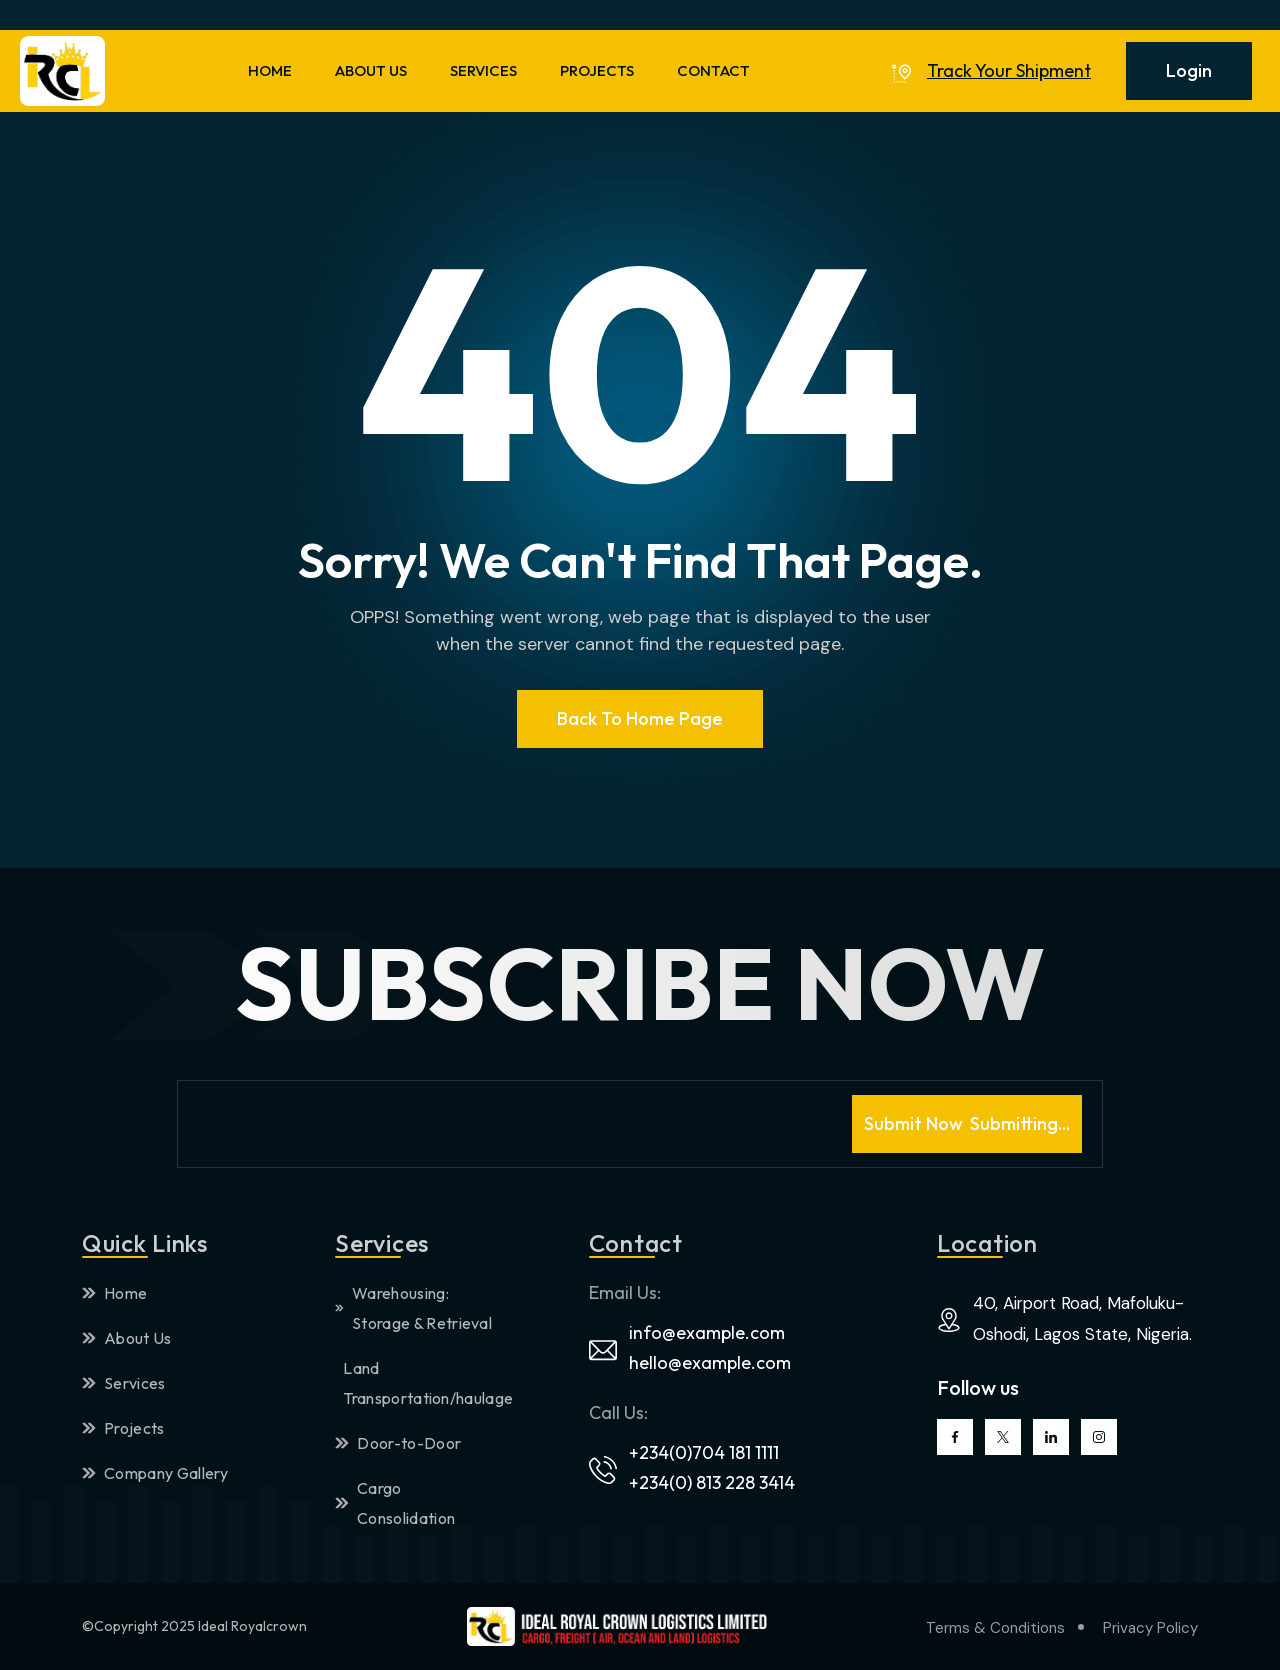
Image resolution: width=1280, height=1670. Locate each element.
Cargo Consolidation (395, 1503)
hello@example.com (710, 1362)
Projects (123, 1428)
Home (114, 1293)
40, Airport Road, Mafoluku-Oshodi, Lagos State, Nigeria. (1082, 1318)
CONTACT (713, 70)
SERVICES (483, 70)
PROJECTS (597, 70)
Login (1189, 70)
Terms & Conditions (995, 1628)
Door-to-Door (398, 1443)
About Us (127, 1338)
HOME (270, 70)
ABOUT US (371, 70)
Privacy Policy (1150, 1628)
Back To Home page (640, 718)
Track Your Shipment (1009, 71)
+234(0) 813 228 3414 (712, 1482)
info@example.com (707, 1332)
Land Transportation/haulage (422, 1383)
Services (124, 1383)
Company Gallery (155, 1473)
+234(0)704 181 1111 (704, 1452)
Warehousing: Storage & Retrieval (413, 1308)
